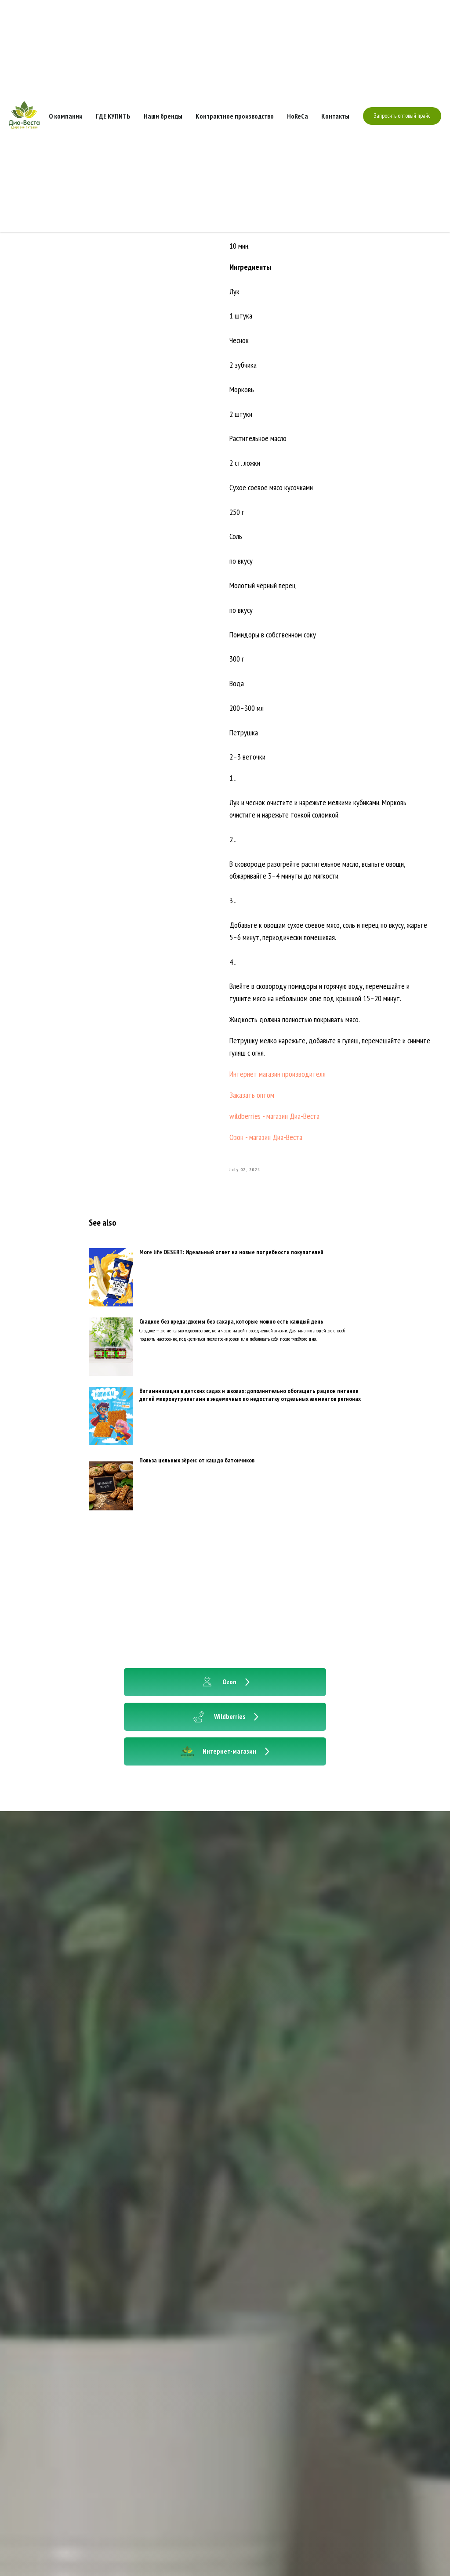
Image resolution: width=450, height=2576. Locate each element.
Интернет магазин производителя (277, 1074)
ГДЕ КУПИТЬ (113, 116)
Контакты (335, 116)
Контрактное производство (235, 116)
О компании (66, 116)
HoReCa (297, 116)
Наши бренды (163, 116)
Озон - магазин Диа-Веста (265, 1137)
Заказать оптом (251, 1095)
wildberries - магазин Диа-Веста (274, 1116)
